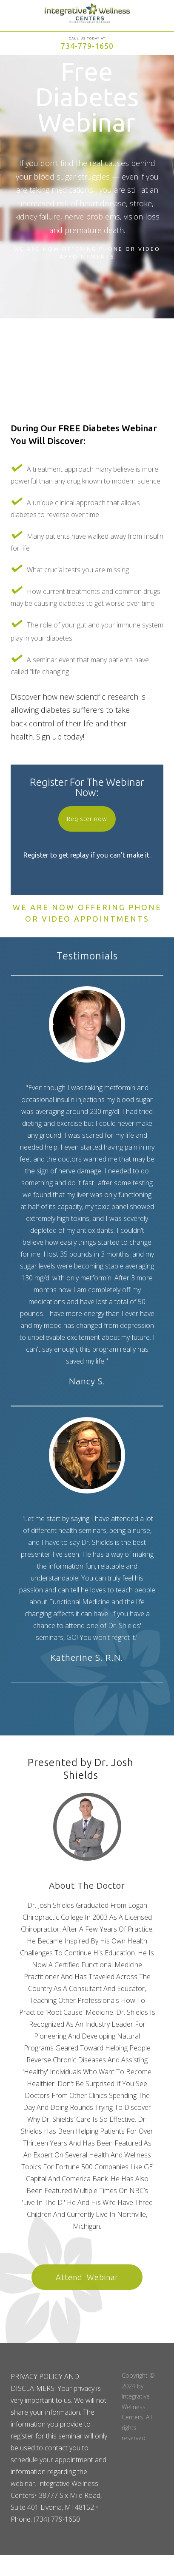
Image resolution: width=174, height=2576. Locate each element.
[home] (87, 17)
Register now (87, 819)
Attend (87, 2277)
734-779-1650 (87, 46)
